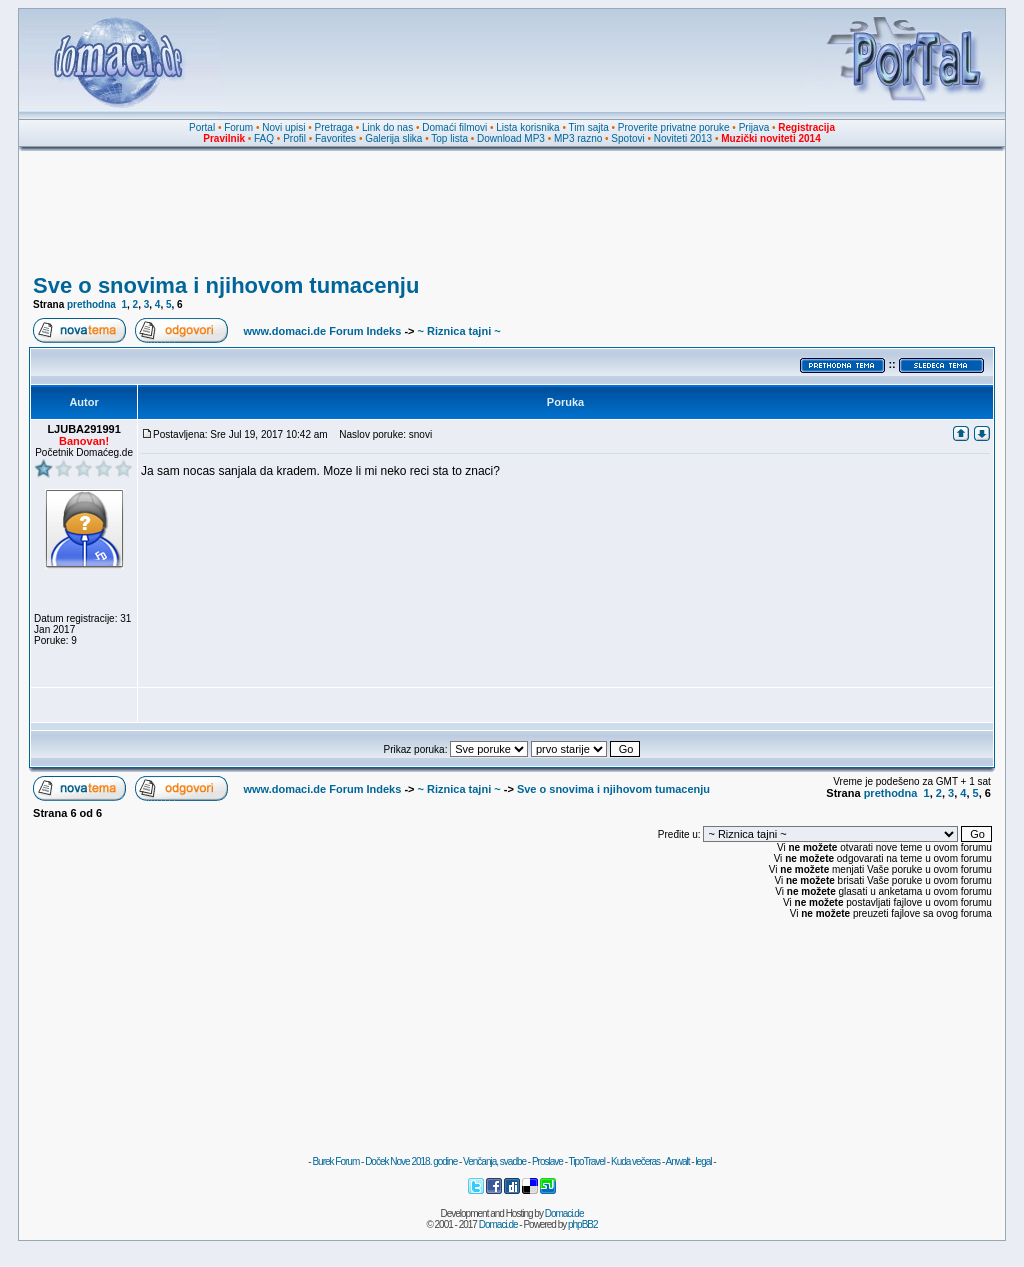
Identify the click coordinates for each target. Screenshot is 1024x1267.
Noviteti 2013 (683, 138)
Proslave (547, 1161)
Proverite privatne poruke (674, 127)
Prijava (754, 127)
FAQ (264, 138)
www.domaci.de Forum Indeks (322, 331)
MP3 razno (578, 138)
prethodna (91, 304)
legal (703, 1161)
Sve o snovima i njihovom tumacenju (226, 285)
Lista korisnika (527, 127)
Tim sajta (589, 127)
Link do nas (387, 127)
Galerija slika (393, 138)
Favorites (335, 138)
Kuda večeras (635, 1161)
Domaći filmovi (454, 127)
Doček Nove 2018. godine (411, 1161)
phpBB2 (583, 1224)
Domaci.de (564, 1213)
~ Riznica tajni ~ (459, 331)
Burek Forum (335, 1161)
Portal (202, 127)
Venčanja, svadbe (494, 1161)
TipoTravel (587, 1161)
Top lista (449, 138)
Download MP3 (511, 138)
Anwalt (677, 1161)
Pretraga (334, 127)
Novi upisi (283, 127)
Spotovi (627, 138)
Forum (238, 127)
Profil (294, 138)
